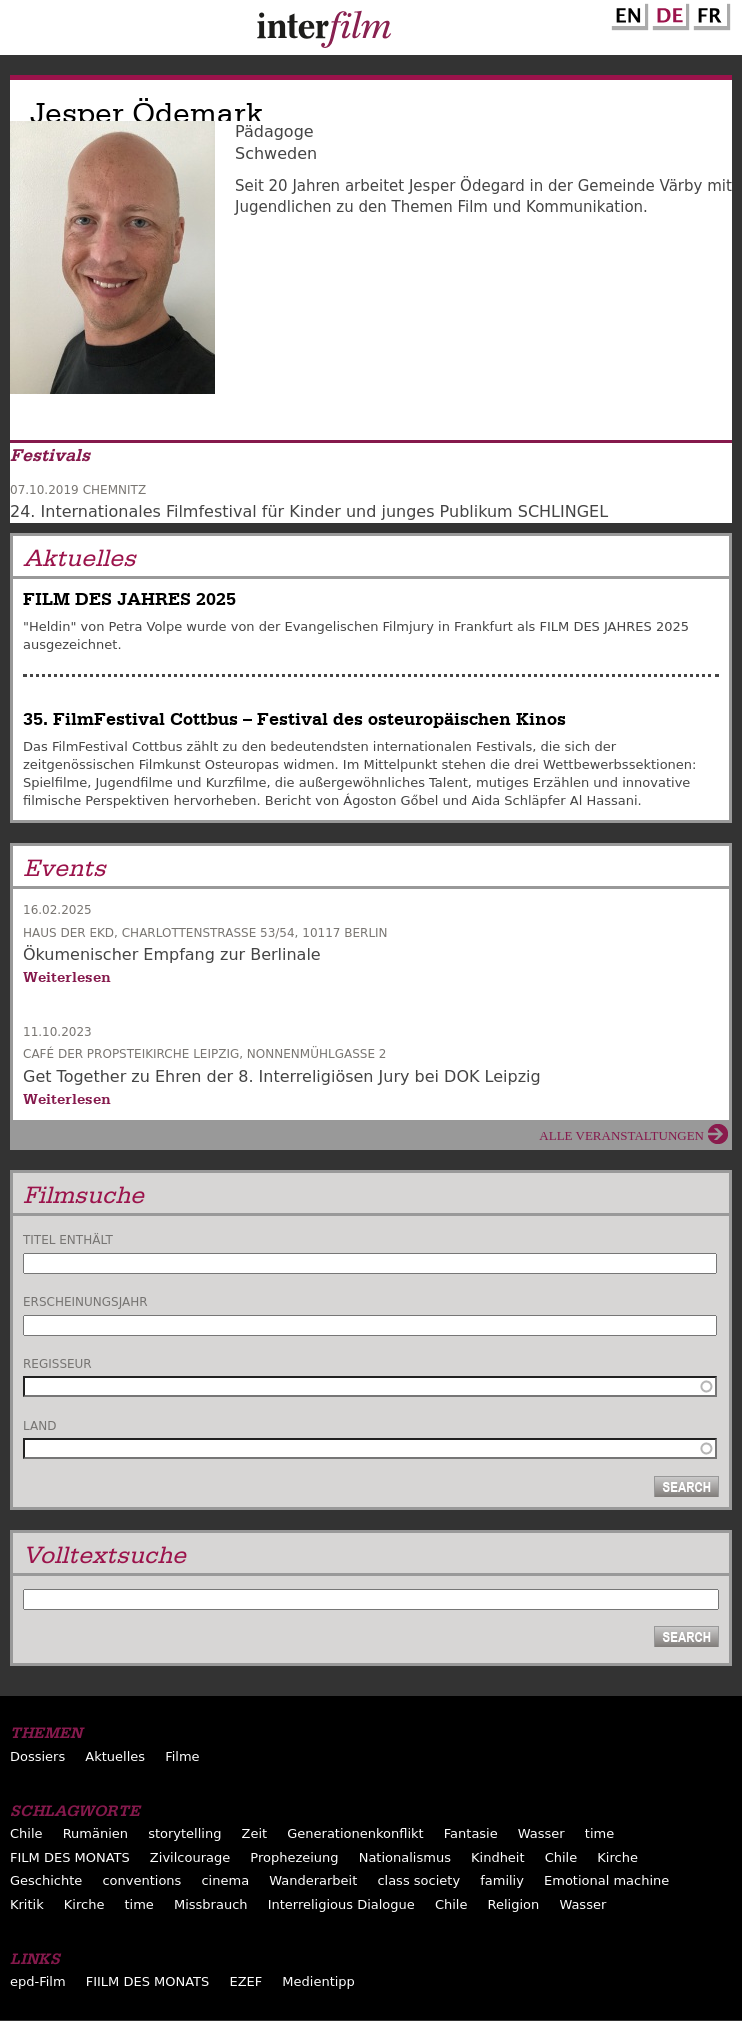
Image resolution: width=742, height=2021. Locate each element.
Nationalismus (405, 1857)
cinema (225, 1880)
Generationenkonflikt (355, 1833)
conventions (141, 1880)
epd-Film (38, 1981)
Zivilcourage (190, 1857)
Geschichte (46, 1880)
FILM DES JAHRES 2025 (129, 599)
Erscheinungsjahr (85, 1302)
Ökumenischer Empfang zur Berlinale (172, 954)
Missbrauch (211, 1904)
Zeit (255, 1833)
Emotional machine (606, 1880)
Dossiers (37, 1756)
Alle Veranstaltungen (621, 1135)
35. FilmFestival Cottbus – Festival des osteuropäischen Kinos (294, 719)
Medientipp (318, 1981)
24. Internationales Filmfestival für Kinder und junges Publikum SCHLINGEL (309, 511)
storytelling (184, 1833)
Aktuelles (115, 1756)
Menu (25, 32)
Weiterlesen (67, 977)
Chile (26, 1833)
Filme (182, 1756)
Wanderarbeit (313, 1880)
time (599, 1833)
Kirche (617, 1857)
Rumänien (95, 1833)
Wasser (541, 1833)
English (627, 13)
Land (39, 1426)
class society (418, 1880)
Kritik (27, 1904)
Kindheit (498, 1857)
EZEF (245, 1981)
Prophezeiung (294, 1857)
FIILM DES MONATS (148, 1981)
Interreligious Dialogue (341, 1904)
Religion (514, 1904)
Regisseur (57, 1364)
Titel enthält (68, 1240)
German (668, 13)
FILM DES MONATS (70, 1857)
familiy (502, 1880)
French (709, 13)
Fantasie (471, 1833)
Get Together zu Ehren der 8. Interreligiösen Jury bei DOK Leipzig (282, 1076)
